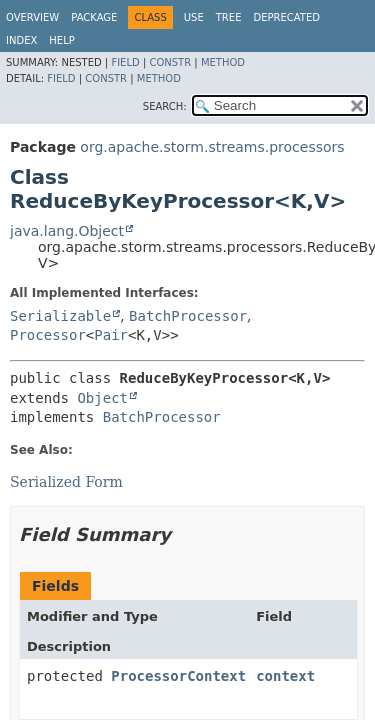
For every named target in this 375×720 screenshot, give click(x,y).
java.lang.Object (67, 231)
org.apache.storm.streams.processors (212, 147)
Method (223, 62)
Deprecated (286, 17)
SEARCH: (165, 106)
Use (194, 17)
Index (21, 40)
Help (61, 40)
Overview (32, 17)
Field (125, 62)
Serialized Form (66, 482)
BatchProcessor (188, 316)
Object (102, 398)
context (285, 676)
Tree (229, 17)
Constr (170, 62)
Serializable (60, 316)
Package (94, 17)
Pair (111, 335)
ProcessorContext (178, 676)
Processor (48, 335)
